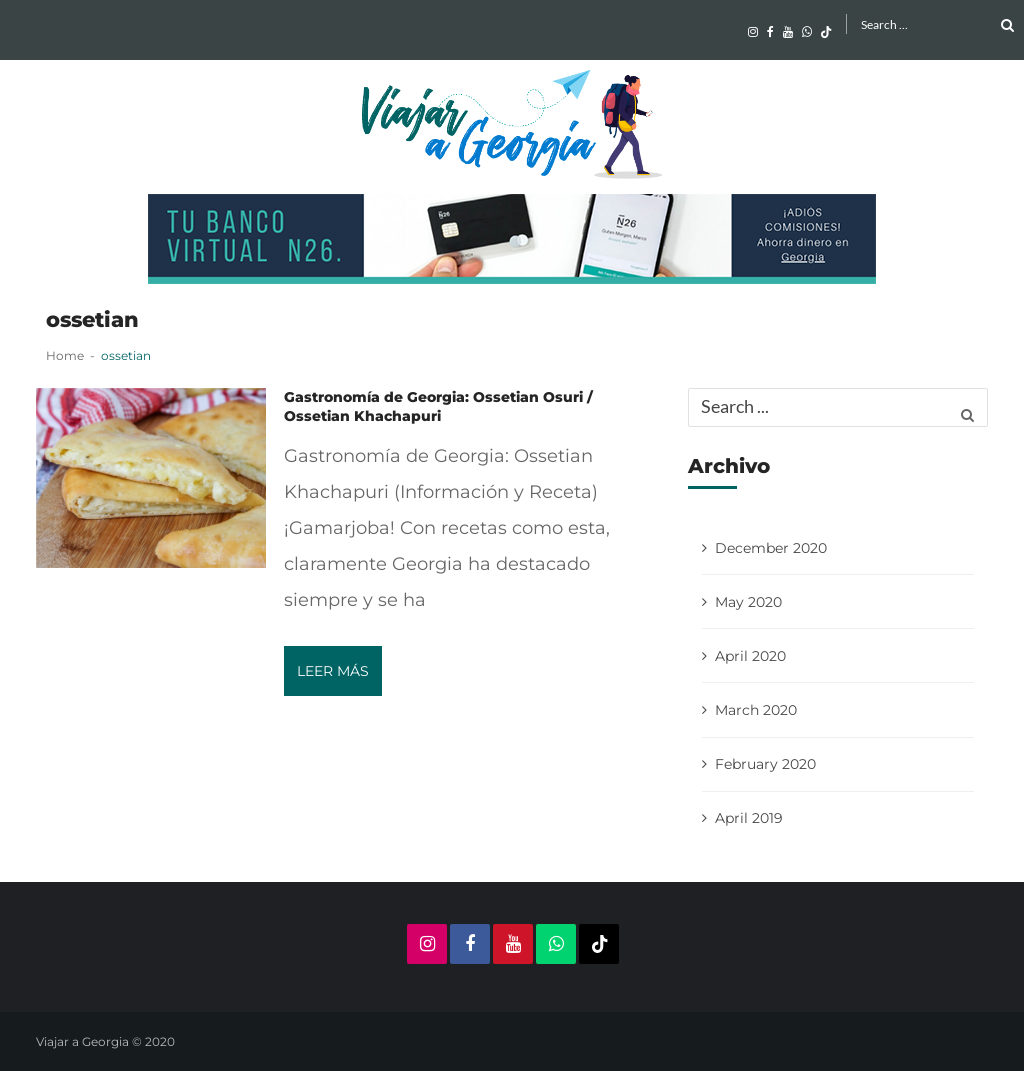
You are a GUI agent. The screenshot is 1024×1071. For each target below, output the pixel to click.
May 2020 (748, 602)
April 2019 (749, 818)
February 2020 (765, 764)
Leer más (333, 671)
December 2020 (771, 548)
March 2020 (756, 710)
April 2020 (750, 656)
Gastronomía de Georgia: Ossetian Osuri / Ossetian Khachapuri (438, 406)
